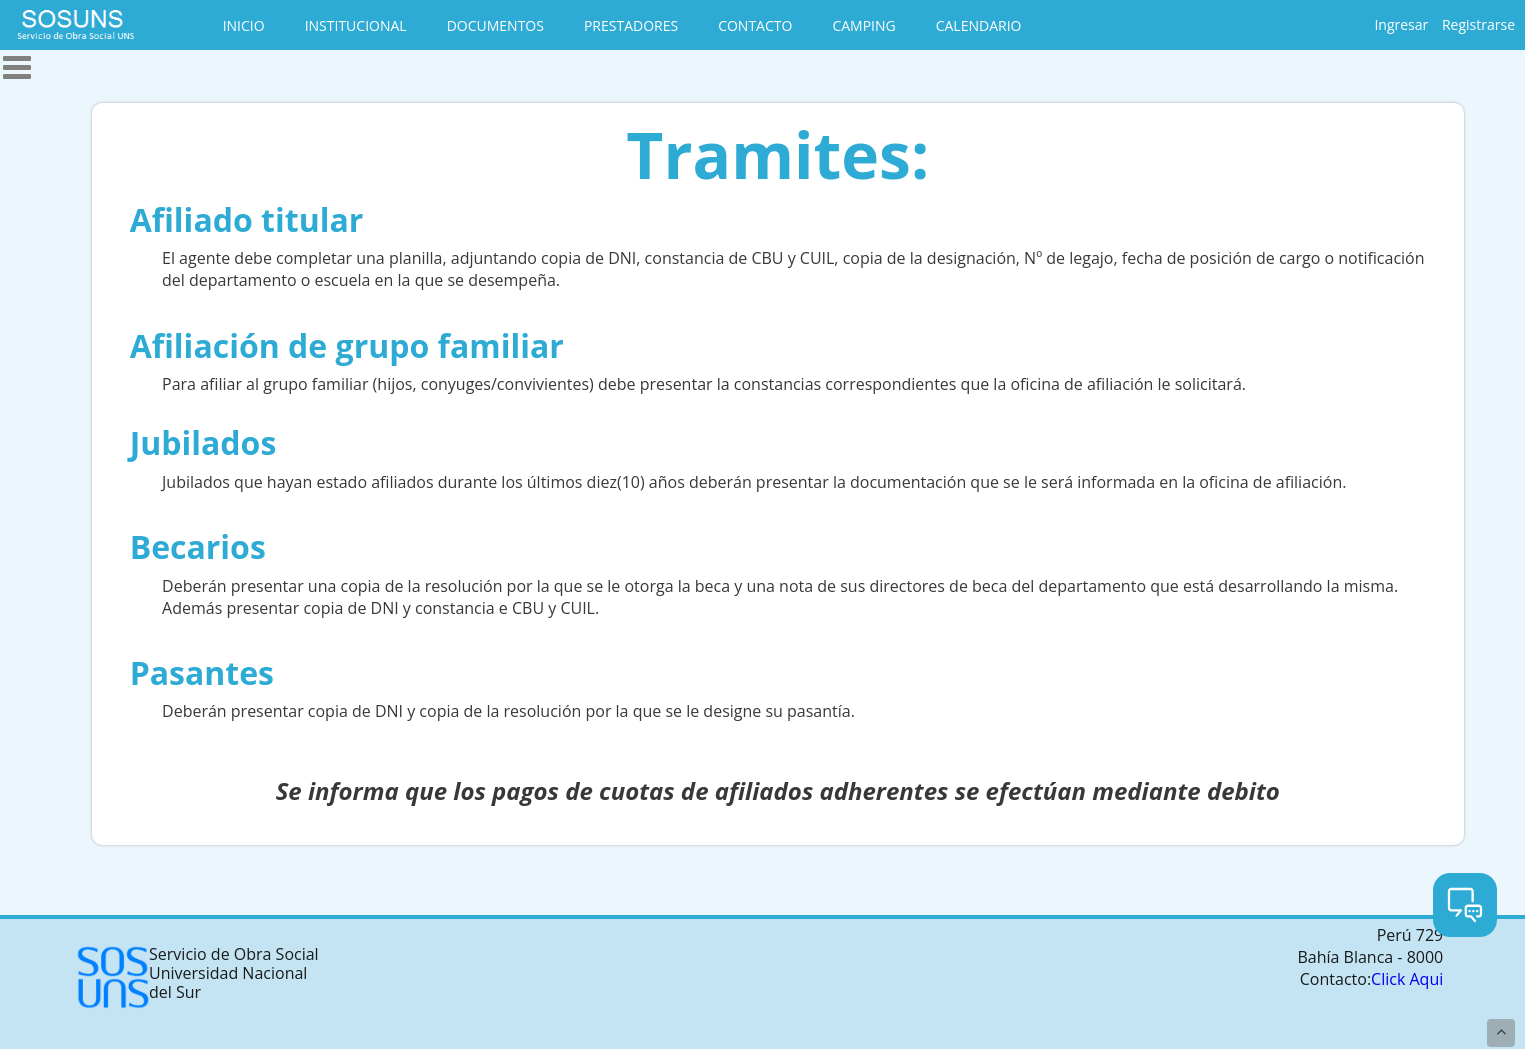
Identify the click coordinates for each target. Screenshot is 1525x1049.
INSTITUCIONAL (356, 25)
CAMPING (863, 25)
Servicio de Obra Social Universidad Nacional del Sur (197, 977)
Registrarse (1478, 24)
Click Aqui (1407, 979)
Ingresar (1401, 24)
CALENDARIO (979, 25)
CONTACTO (755, 25)
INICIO (244, 25)
